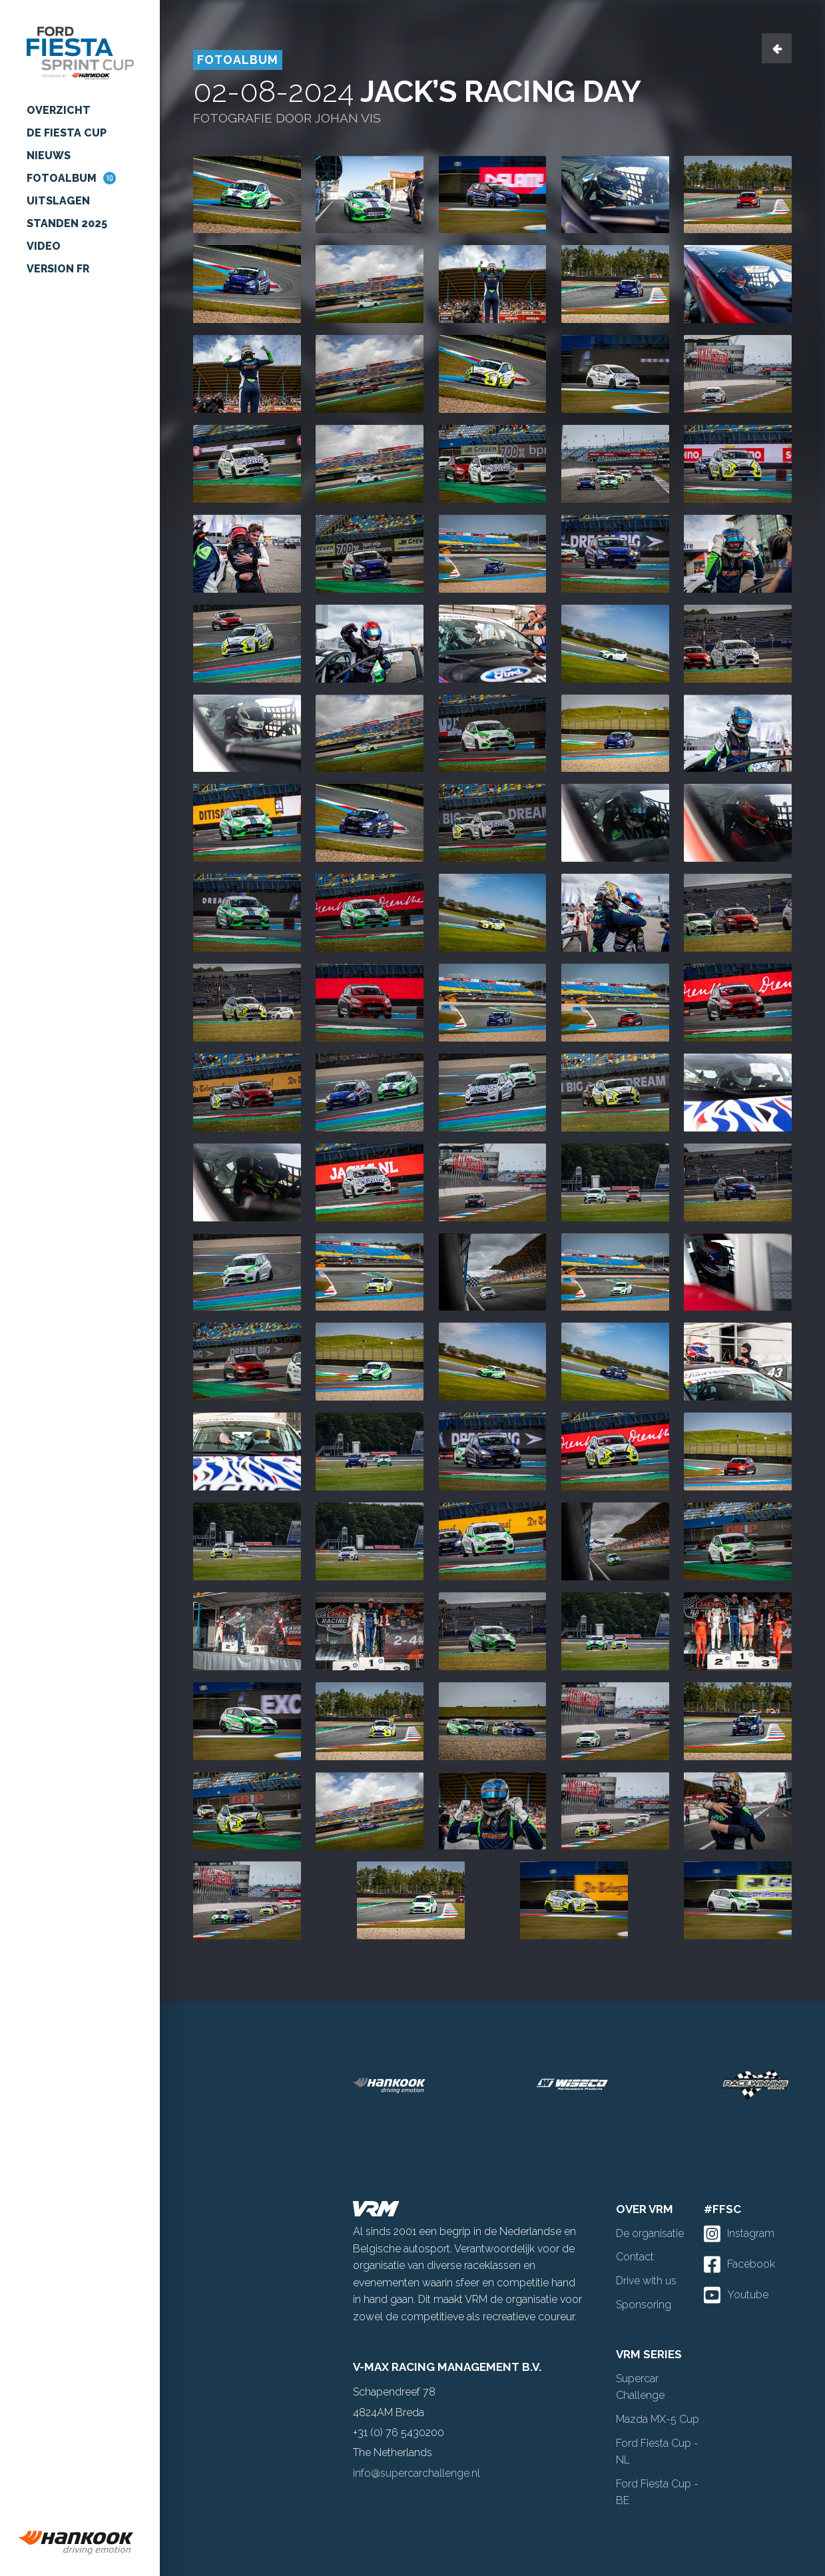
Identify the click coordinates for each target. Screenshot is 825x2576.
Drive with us (646, 2280)
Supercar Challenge (640, 2387)
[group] (80, 2542)
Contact (635, 2256)
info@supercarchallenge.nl (416, 2473)
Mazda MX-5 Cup (657, 2419)
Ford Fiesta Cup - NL (657, 2452)
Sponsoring (643, 2304)
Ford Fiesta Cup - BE (657, 2492)
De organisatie (650, 2233)
